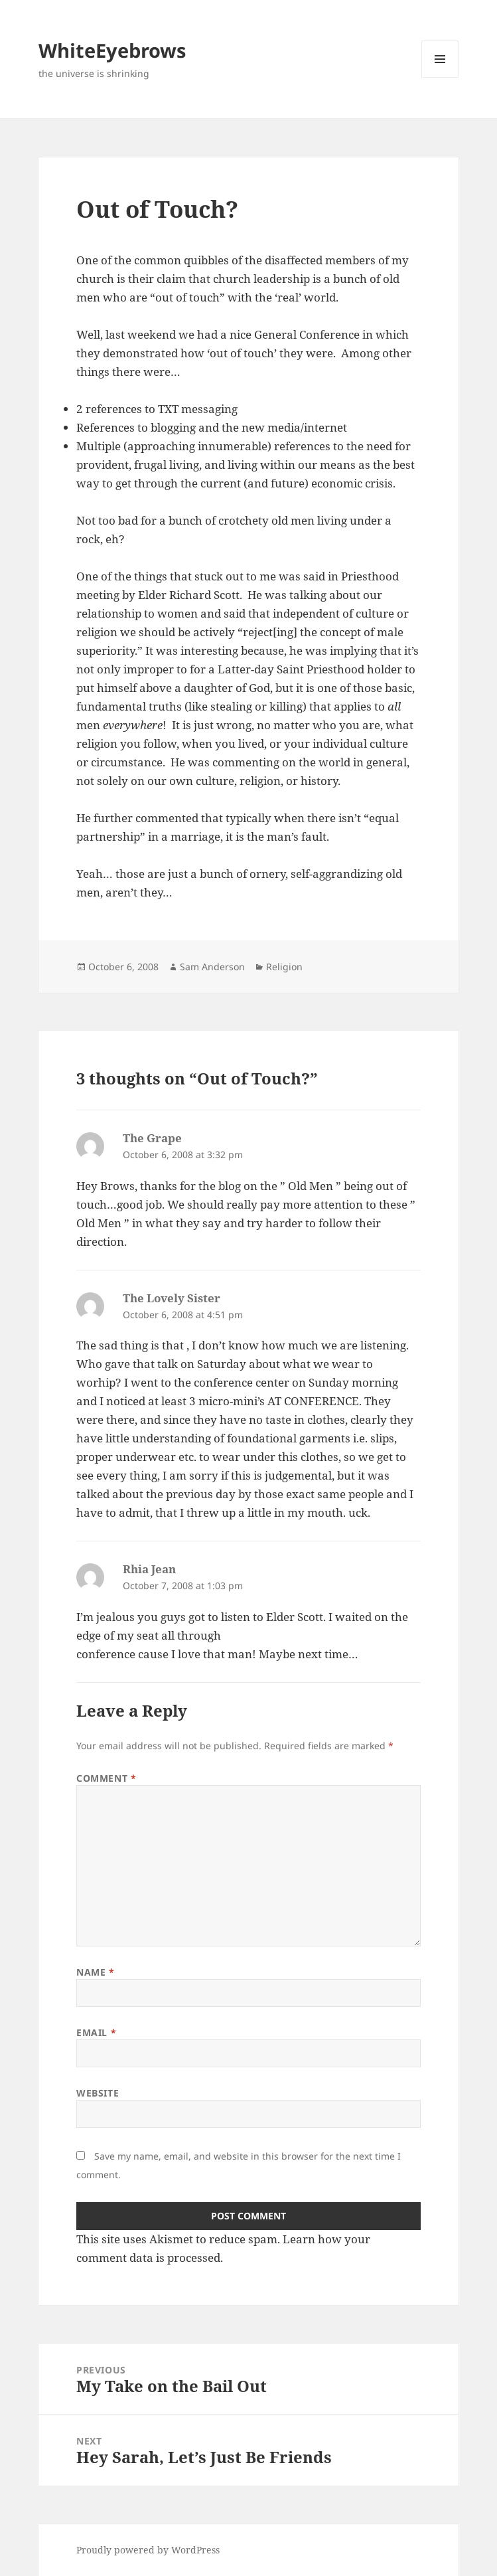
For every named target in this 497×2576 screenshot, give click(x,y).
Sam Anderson (212, 966)
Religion (284, 966)
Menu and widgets (440, 77)
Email (96, 2032)
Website (97, 2093)
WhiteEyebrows (112, 50)
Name (95, 1972)
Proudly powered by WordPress (148, 2549)
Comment (106, 1778)
